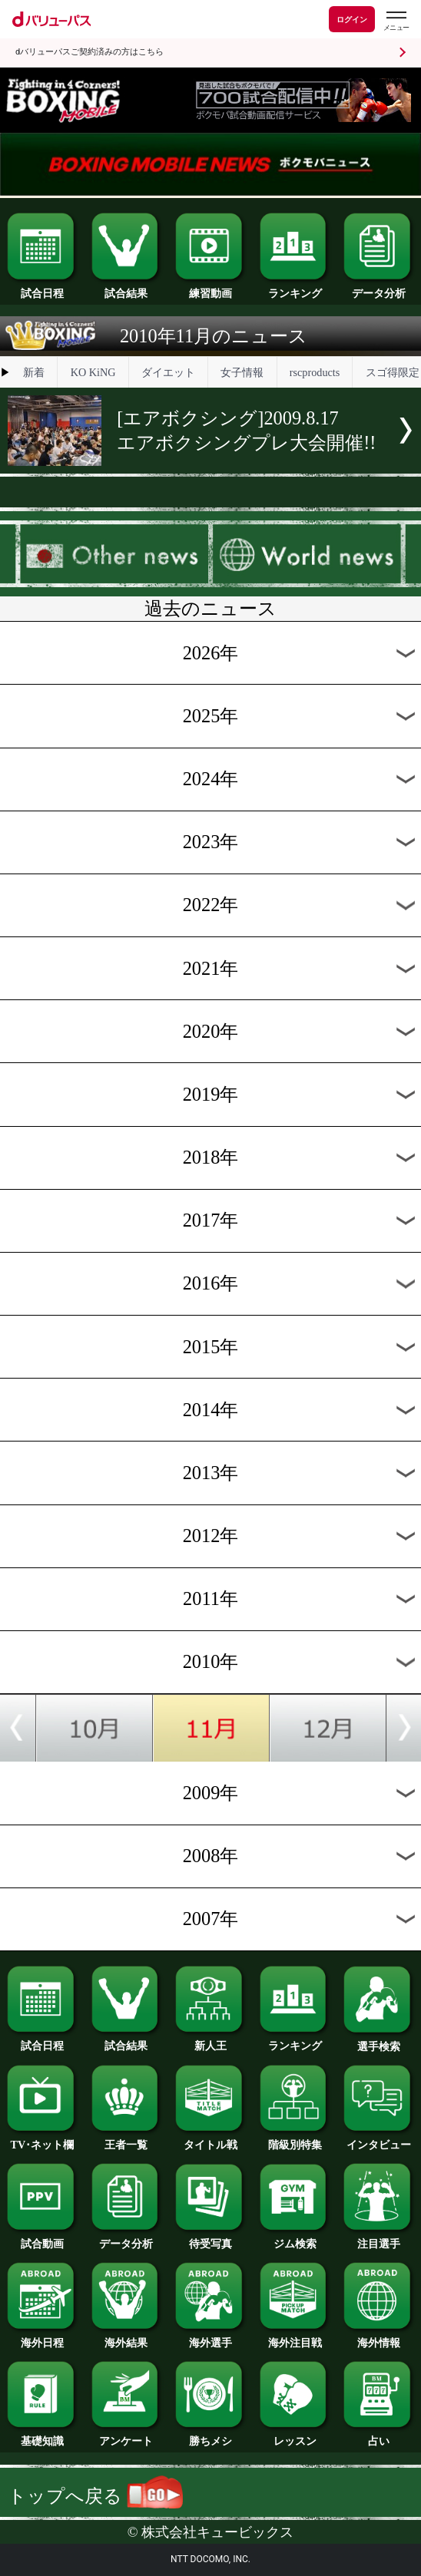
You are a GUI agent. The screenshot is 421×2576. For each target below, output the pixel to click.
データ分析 (378, 287)
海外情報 (378, 2337)
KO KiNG (93, 372)
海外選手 (210, 2337)
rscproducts (315, 372)
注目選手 (378, 2238)
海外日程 (42, 2337)
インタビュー (378, 2139)
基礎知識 (42, 2435)
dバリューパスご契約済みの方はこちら (89, 52)
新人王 (210, 2040)
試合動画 (42, 2238)
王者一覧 (126, 2139)
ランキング (295, 287)
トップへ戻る (95, 2495)
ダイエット (168, 372)
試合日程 (42, 287)
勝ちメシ (210, 2435)
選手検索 (378, 2041)
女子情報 (242, 372)
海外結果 (126, 2337)
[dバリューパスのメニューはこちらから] (396, 21)
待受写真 (210, 2238)
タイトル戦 (210, 2139)
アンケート (126, 2435)
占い (378, 2435)
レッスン (295, 2435)
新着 (34, 372)
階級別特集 (295, 2139)
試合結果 (126, 287)
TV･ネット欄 (42, 2139)
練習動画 (210, 287)
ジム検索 (295, 2238)
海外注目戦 (295, 2337)
